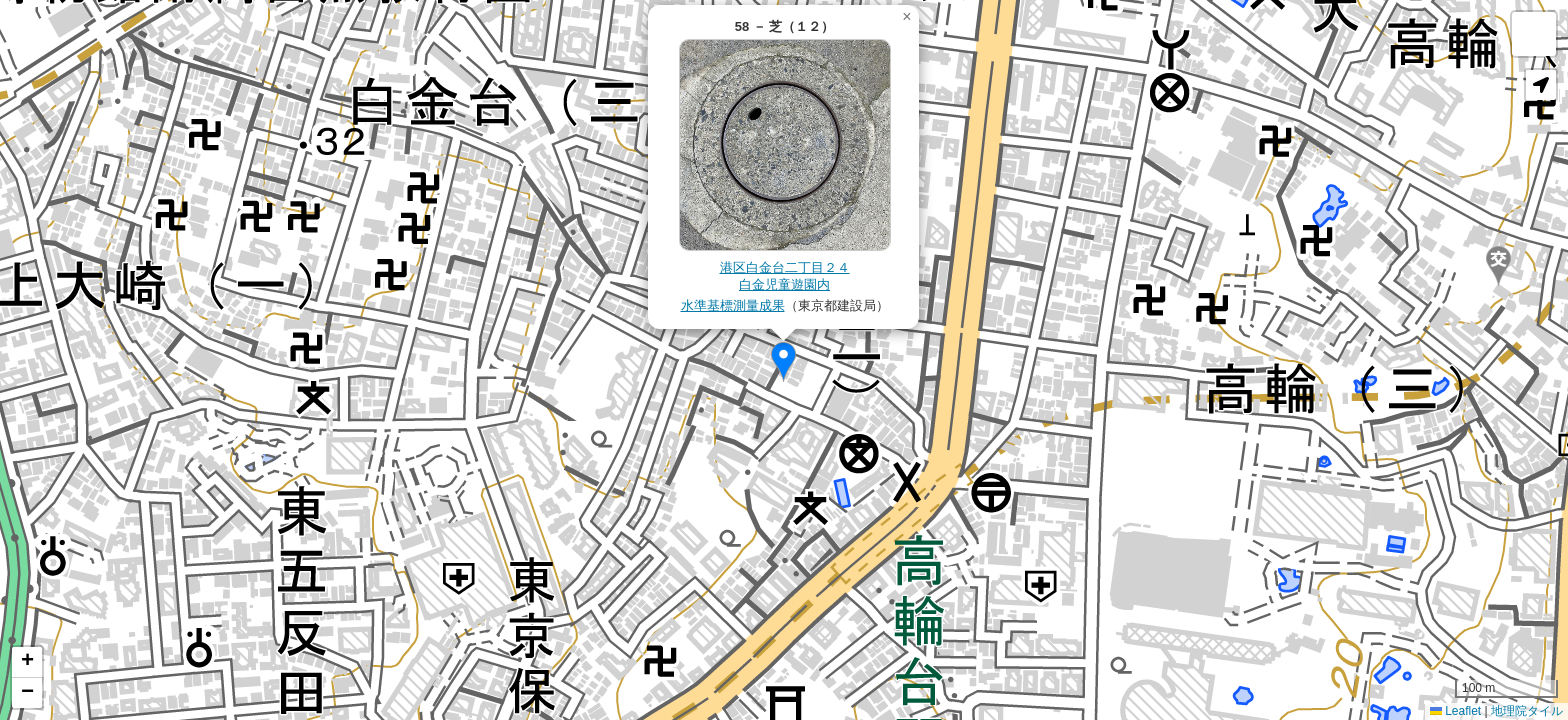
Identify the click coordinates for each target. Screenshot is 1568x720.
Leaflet (1455, 711)
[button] (783, 362)
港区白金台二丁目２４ (785, 267)
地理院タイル (1527, 711)
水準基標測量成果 (733, 305)
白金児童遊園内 (784, 284)
